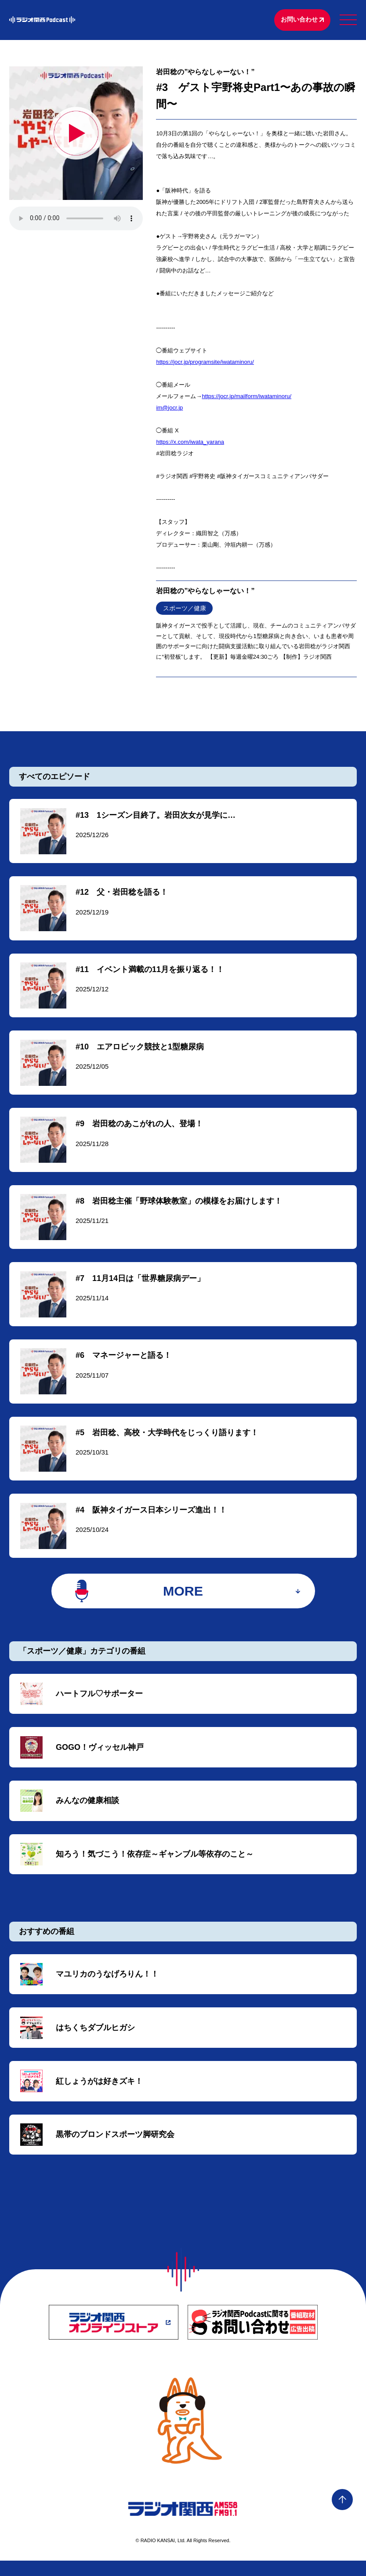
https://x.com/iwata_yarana (190, 442)
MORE (183, 1601)
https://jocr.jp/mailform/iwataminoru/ (246, 397)
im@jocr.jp (169, 408)
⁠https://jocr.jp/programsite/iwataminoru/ (205, 362)
